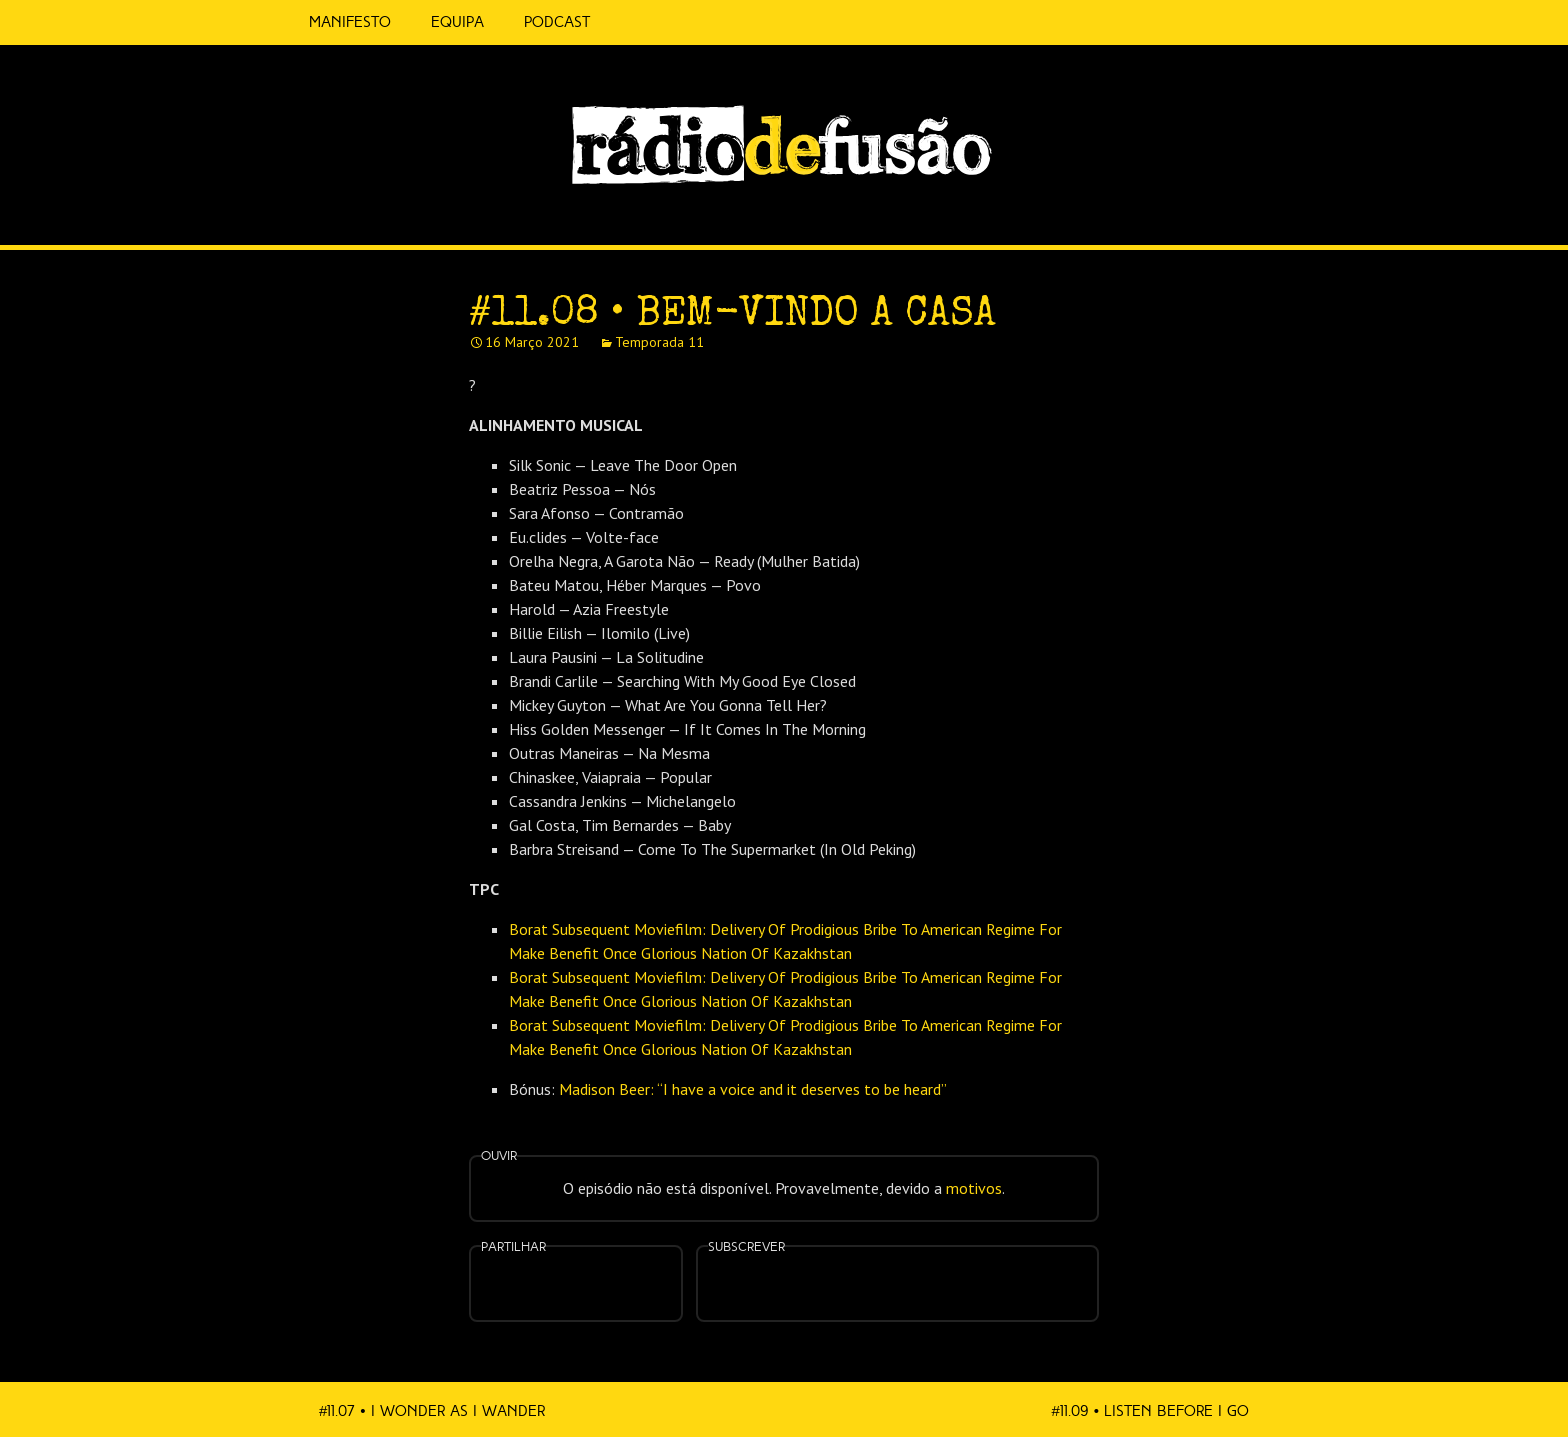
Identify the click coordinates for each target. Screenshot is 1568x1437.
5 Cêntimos (634, 22)
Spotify (1234, 207)
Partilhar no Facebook (552, 1285)
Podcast (557, 22)
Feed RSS (1275, 216)
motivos (974, 1188)
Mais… (1024, 1271)
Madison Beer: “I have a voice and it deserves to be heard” (753, 1089)
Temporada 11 (659, 342)
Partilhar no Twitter (600, 1285)
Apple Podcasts (834, 1281)
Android (960, 1271)
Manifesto (350, 22)
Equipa (457, 22)
